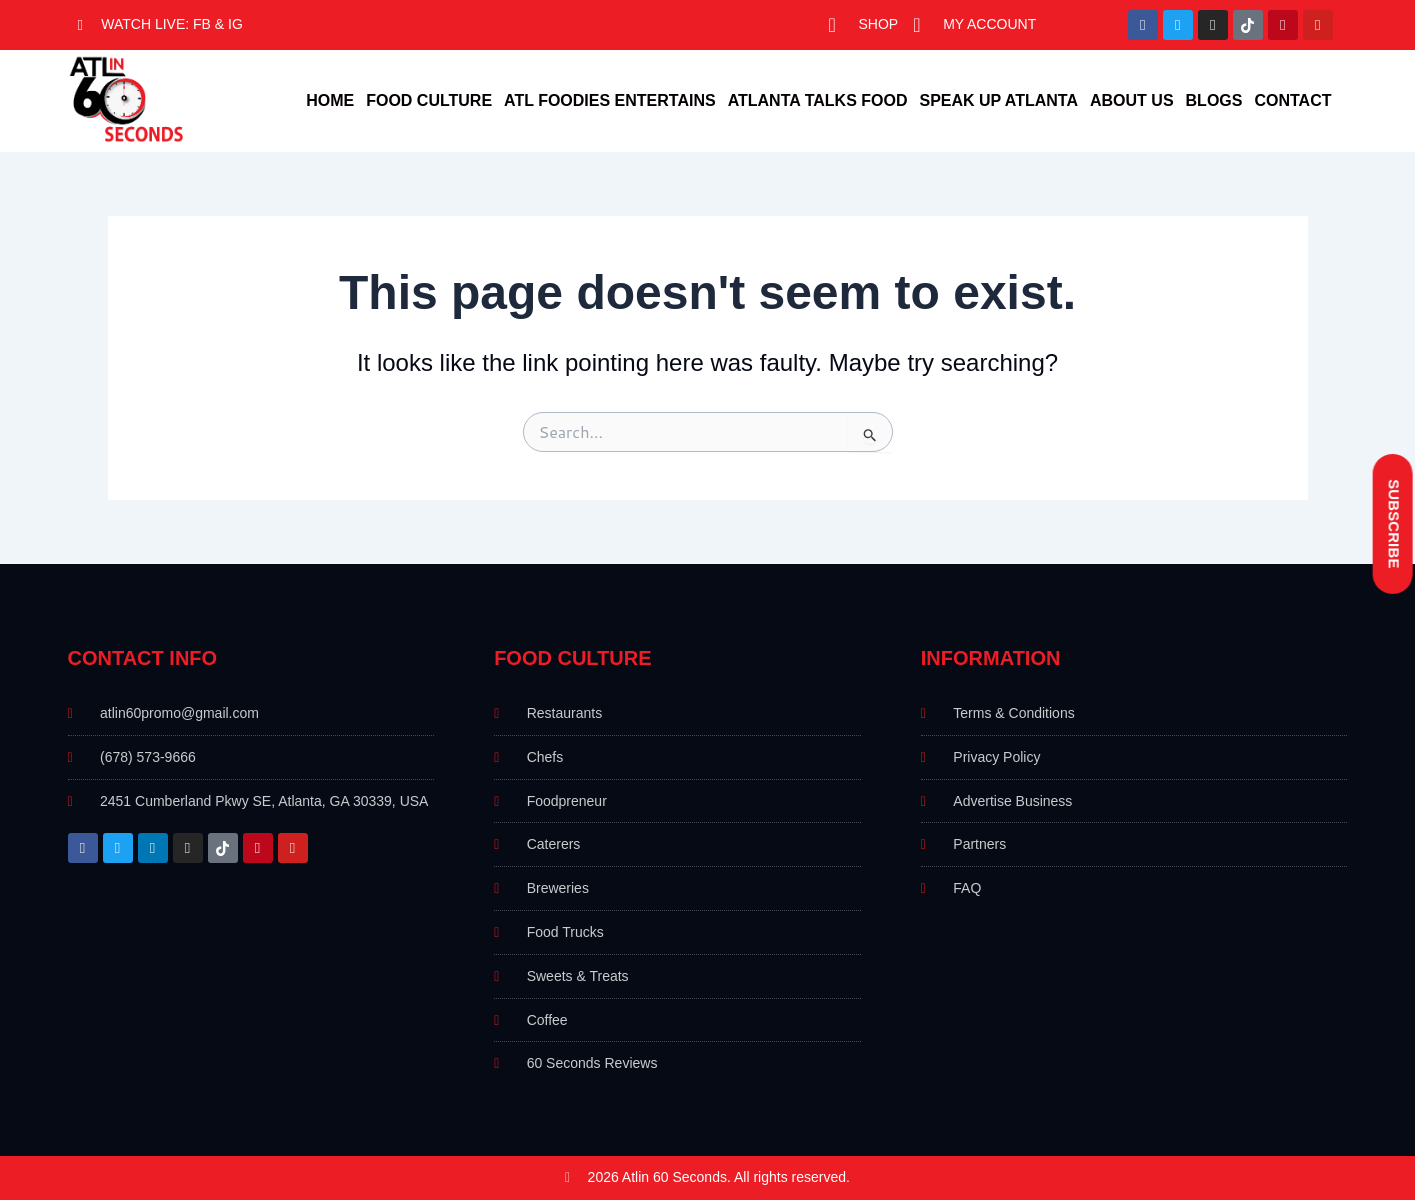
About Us (1132, 100)
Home (330, 100)
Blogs (1214, 100)
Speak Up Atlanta (998, 100)
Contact (1292, 100)
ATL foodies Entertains (610, 100)
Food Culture (429, 100)
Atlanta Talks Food (818, 100)
